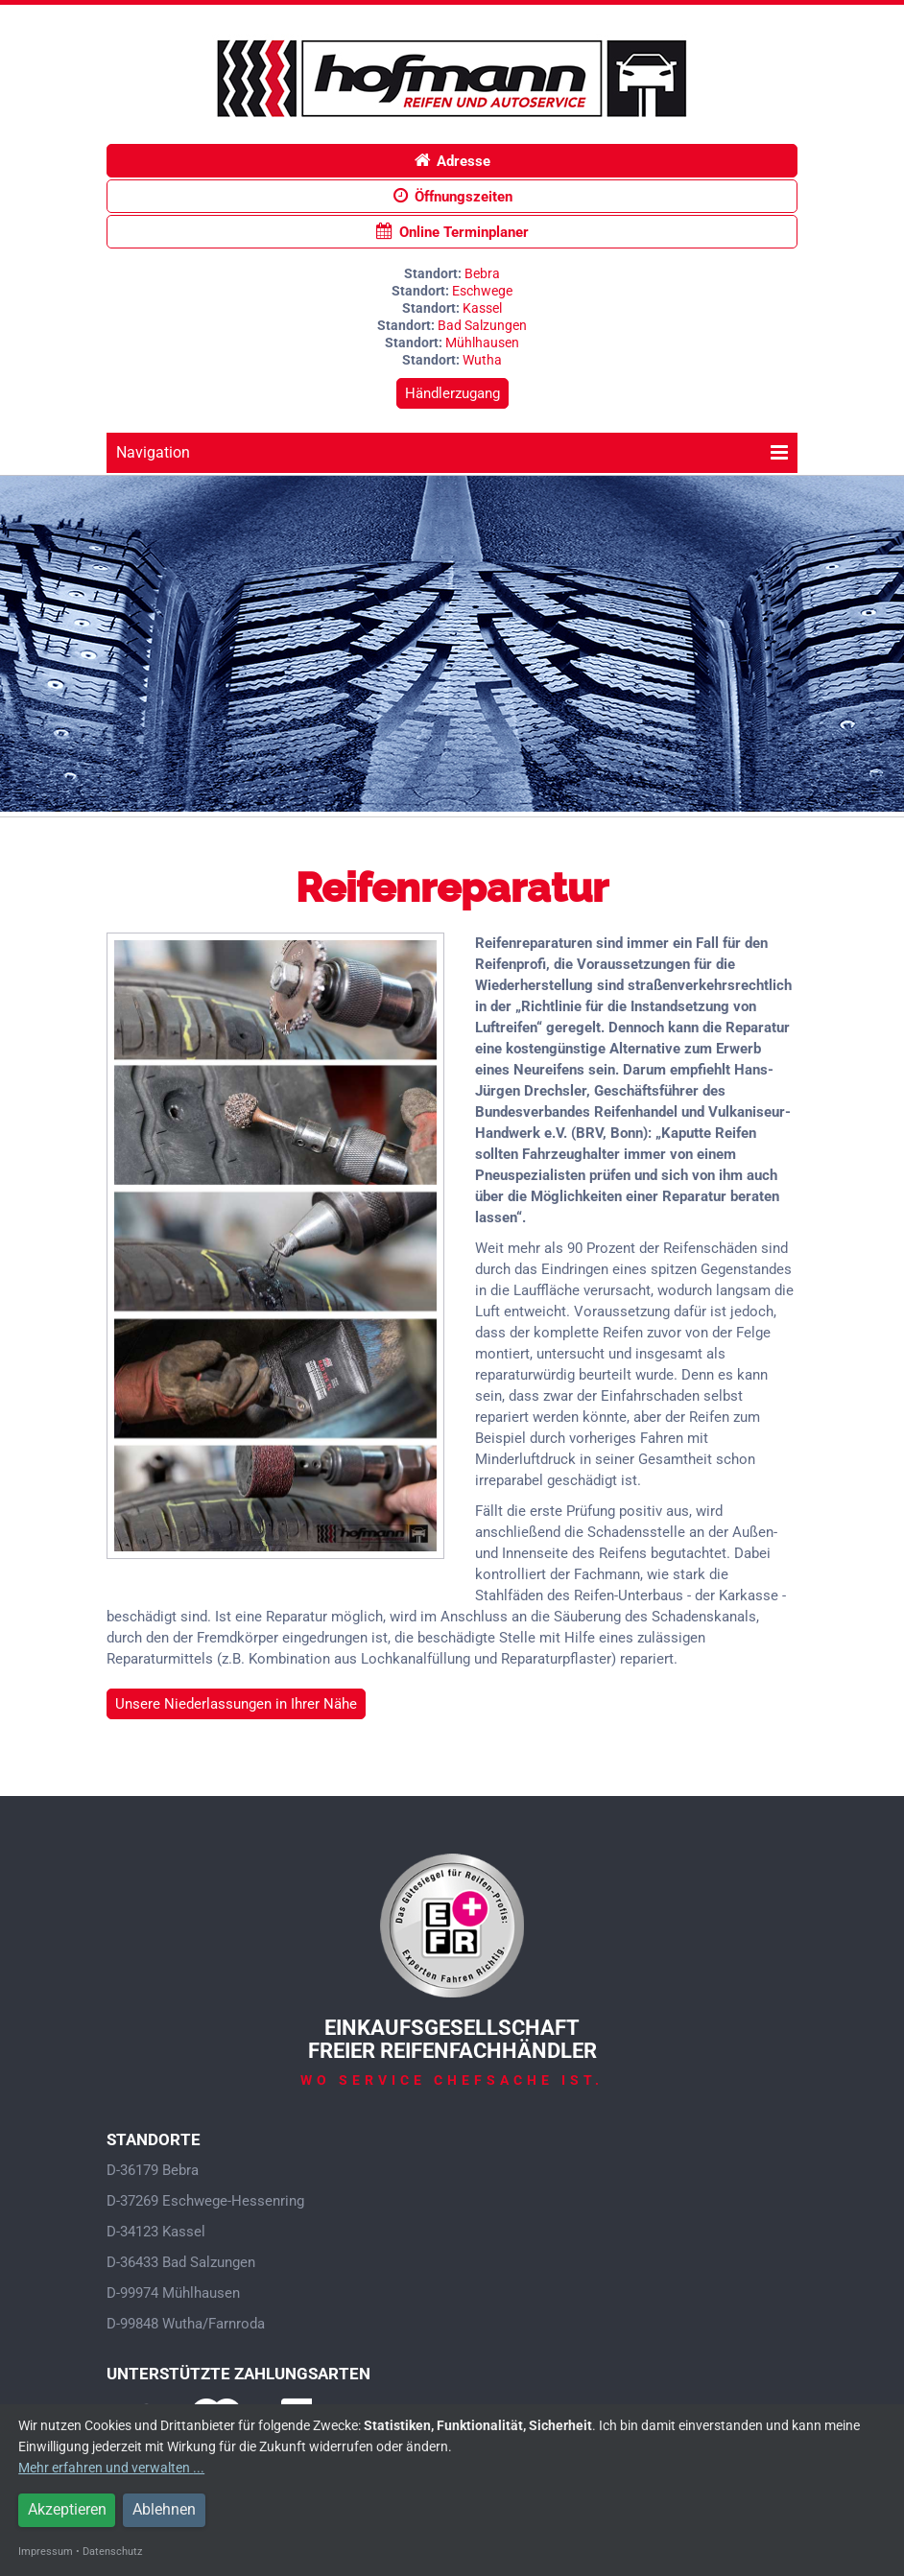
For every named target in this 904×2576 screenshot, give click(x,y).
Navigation (452, 452)
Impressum (45, 2551)
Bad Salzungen (482, 325)
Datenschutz (112, 2551)
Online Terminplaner (452, 232)
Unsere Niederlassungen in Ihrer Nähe (236, 1704)
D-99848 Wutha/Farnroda (186, 2323)
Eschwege (482, 290)
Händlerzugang (452, 393)
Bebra (482, 273)
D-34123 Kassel (156, 2231)
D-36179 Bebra (153, 2170)
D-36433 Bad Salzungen (181, 2262)
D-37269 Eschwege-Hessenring (205, 2201)
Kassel (482, 308)
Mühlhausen (482, 342)
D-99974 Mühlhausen (173, 2293)
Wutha (482, 359)
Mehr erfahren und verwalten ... (111, 2467)
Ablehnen (164, 2509)
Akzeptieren (67, 2509)
